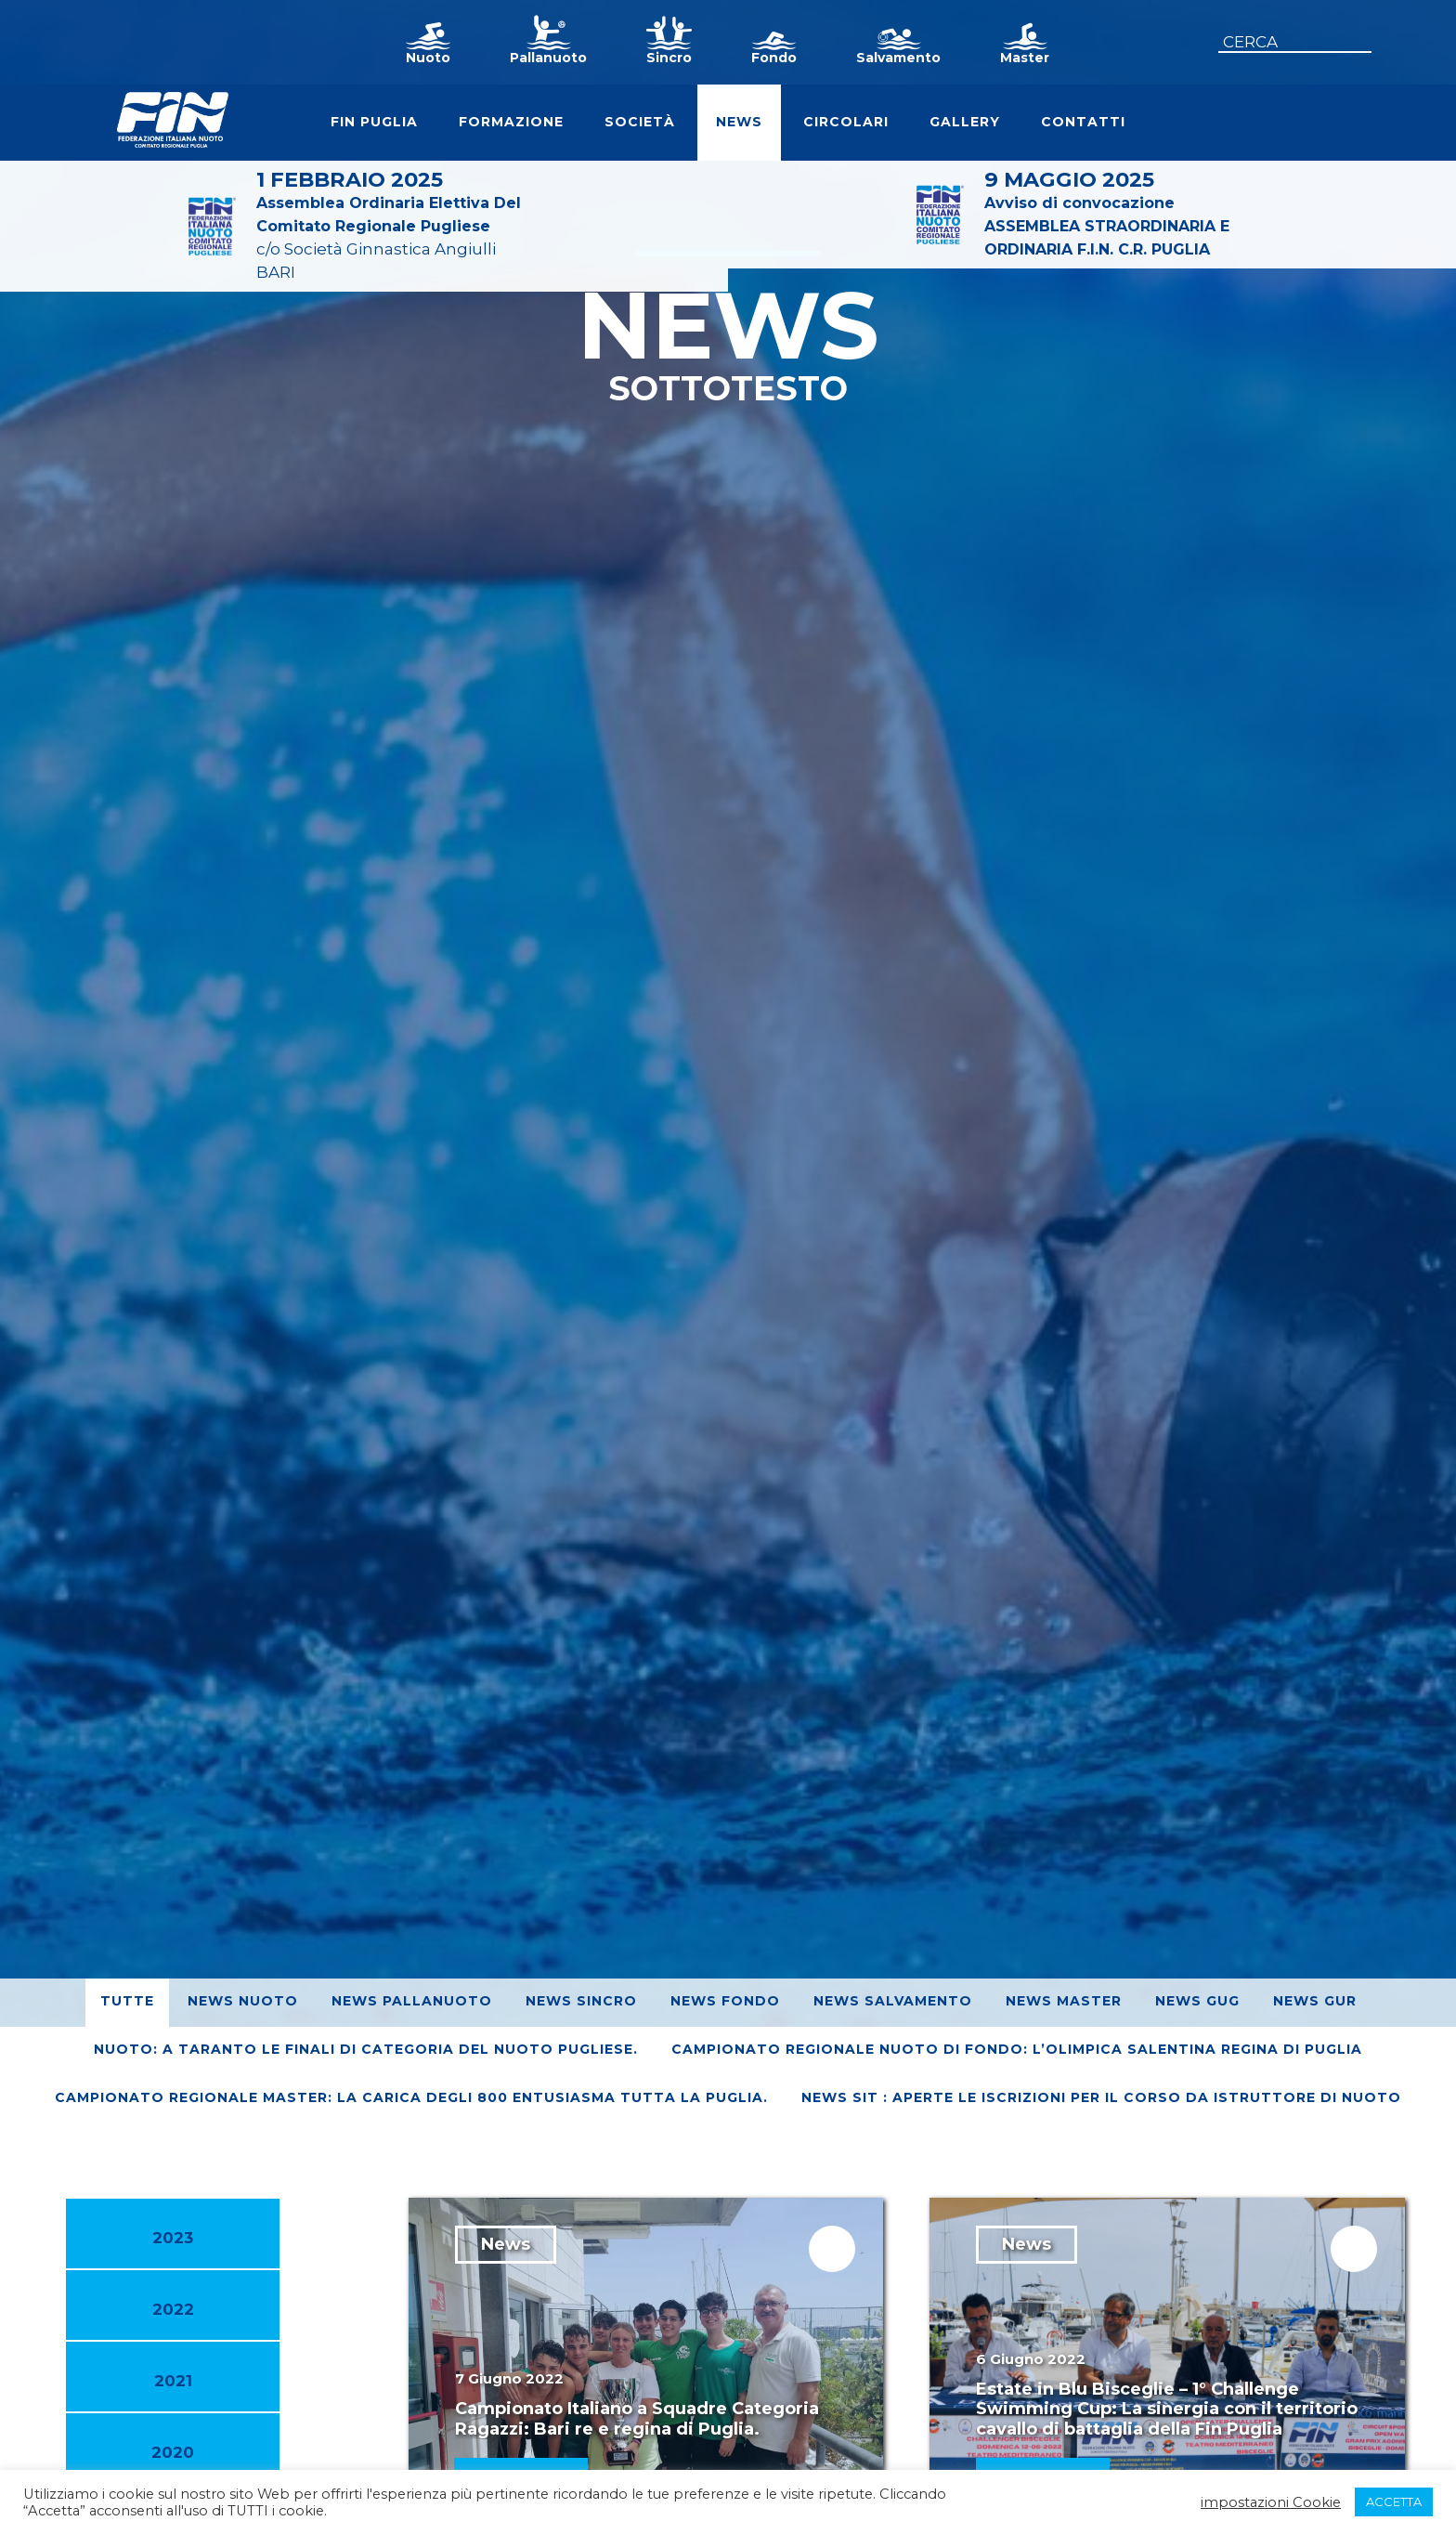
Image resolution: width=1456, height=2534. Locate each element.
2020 (172, 2452)
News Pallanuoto (412, 2000)
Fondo (774, 57)
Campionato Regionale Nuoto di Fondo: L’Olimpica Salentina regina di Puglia (1016, 2049)
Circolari (846, 121)
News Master (1064, 2000)
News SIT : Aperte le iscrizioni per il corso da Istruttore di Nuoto (1101, 2097)
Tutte (127, 2000)
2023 (172, 2237)
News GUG (1197, 2000)
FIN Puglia (374, 121)
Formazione (511, 121)
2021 (173, 2380)
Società (639, 121)
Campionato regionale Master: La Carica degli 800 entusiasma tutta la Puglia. (411, 2097)
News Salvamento (892, 2000)
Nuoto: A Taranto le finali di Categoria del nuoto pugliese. (366, 2049)
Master (1024, 57)
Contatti (1083, 121)
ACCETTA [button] (1394, 2501)
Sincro (669, 57)
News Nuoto (243, 2000)
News (739, 121)
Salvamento (898, 57)
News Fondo (725, 2000)
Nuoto (428, 57)
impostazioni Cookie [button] (1271, 2502)
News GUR (1315, 2000)
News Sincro (581, 2000)
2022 (173, 2309)
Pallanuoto (548, 57)
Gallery (965, 121)
